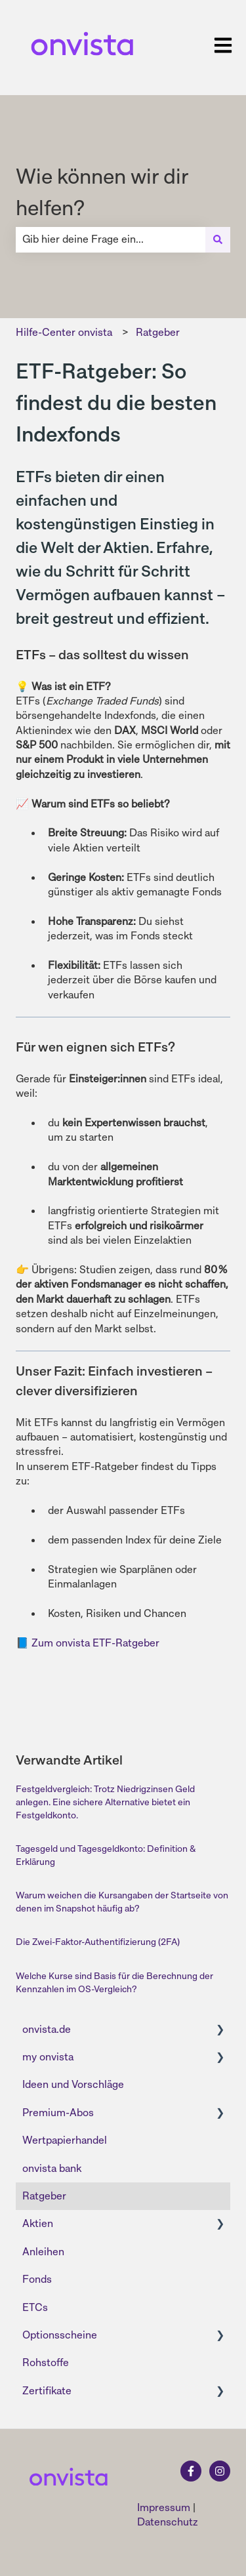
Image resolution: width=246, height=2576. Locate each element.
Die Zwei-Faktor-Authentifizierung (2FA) (98, 1942)
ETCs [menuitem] (35, 2307)
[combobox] (110, 239)
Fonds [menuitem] (37, 2279)
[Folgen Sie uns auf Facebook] (190, 2471)
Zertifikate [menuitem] (47, 2391)
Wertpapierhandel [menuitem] (64, 2140)
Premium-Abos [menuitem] (58, 2112)
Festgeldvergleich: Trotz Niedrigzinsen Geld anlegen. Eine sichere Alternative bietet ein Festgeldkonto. (105, 1801)
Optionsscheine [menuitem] (59, 2335)
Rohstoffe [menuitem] (45, 2362)
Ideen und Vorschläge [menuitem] (73, 2084)
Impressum (163, 2507)
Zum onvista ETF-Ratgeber (95, 1643)
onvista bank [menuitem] (51, 2168)
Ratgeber (158, 332)
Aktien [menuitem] (37, 2223)
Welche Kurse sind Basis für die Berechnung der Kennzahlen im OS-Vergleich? (114, 1982)
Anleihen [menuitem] (43, 2252)
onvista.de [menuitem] (46, 2029)
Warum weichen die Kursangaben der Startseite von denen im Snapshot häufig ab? (122, 1901)
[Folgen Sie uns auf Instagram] (219, 2471)
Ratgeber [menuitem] (44, 2196)
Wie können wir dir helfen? (102, 192)
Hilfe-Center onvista (64, 332)
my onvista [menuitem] (47, 2057)
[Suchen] (217, 239)
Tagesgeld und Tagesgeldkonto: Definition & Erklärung (105, 1855)
